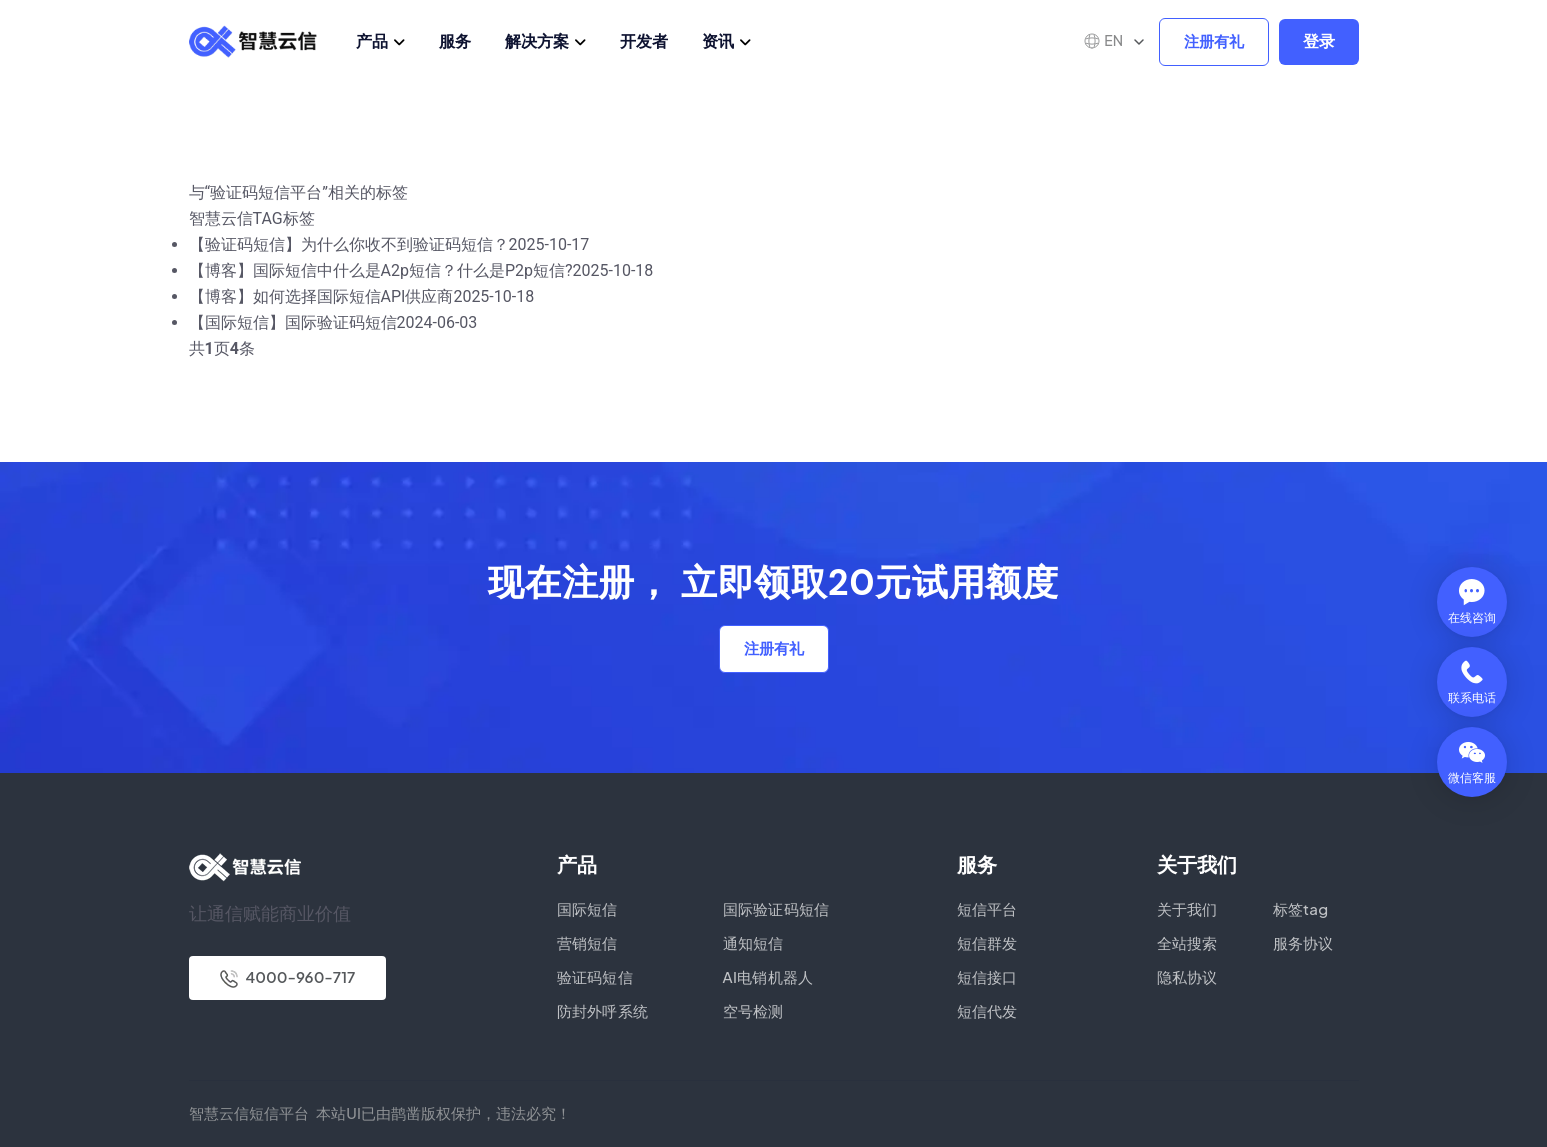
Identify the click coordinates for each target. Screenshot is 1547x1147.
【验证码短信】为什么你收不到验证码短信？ (349, 244)
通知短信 (753, 942)
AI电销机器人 (768, 976)
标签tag (1301, 908)
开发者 (644, 40)
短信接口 (987, 976)
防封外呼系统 (603, 1010)
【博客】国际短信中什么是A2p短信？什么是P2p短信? (381, 270)
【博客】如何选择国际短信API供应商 (321, 296)
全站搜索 (1187, 942)
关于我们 (1187, 908)
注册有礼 (1214, 42)
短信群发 (987, 942)
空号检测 (753, 1010)
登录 (1319, 41)
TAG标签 (284, 218)
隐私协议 (1187, 976)
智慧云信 (221, 218)
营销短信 (587, 942)
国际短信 (587, 908)
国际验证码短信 (776, 908)
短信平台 (987, 908)
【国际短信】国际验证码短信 (293, 322)
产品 (372, 40)
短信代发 (987, 1010)
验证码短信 (595, 976)
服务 (455, 40)
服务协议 (1303, 942)
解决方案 (537, 40)
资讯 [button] (718, 40)
